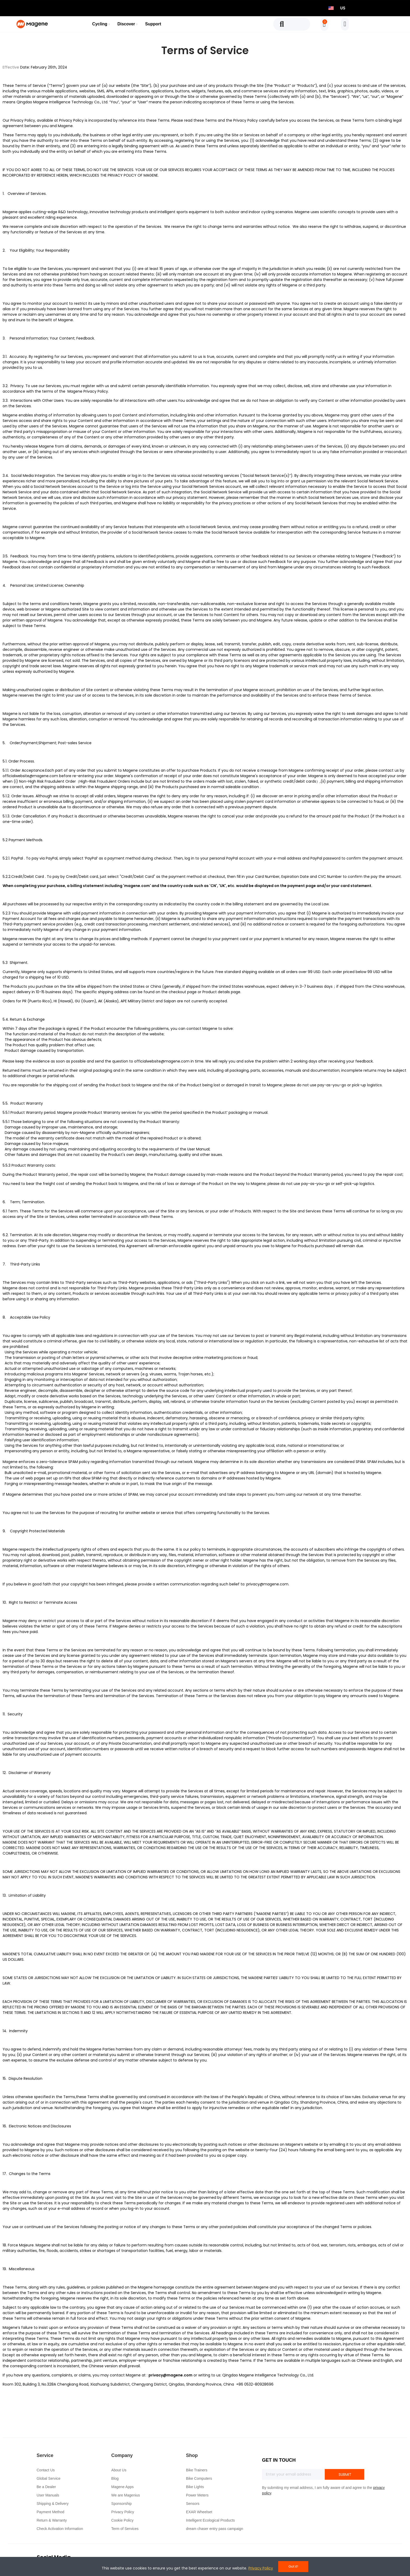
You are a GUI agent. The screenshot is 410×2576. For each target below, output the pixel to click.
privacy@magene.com (267, 1584)
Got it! (293, 2566)
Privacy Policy (95, 391)
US (342, 8)
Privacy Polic (70, 120)
